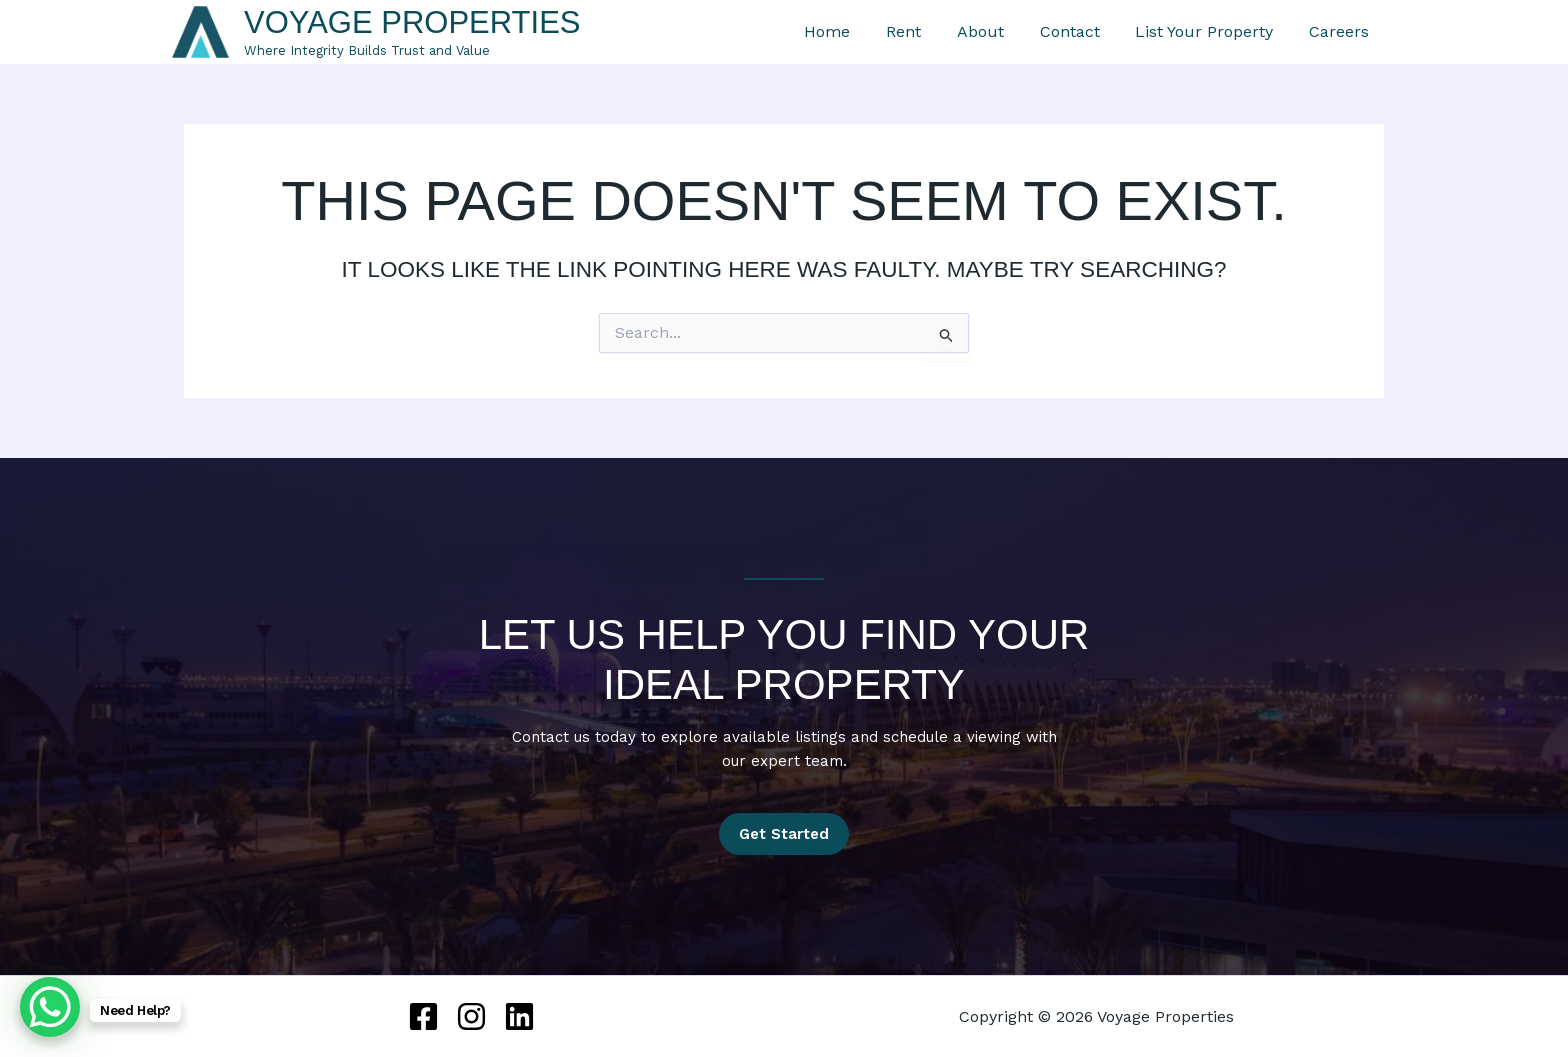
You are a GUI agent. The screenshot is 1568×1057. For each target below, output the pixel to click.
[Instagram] (471, 1016)
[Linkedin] (519, 1016)
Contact (1110, 32)
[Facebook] (423, 1016)
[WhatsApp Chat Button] (50, 1007)
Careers (1354, 32)
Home (906, 32)
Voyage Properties (412, 22)
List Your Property (1232, 32)
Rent (969, 32)
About (1033, 32)
